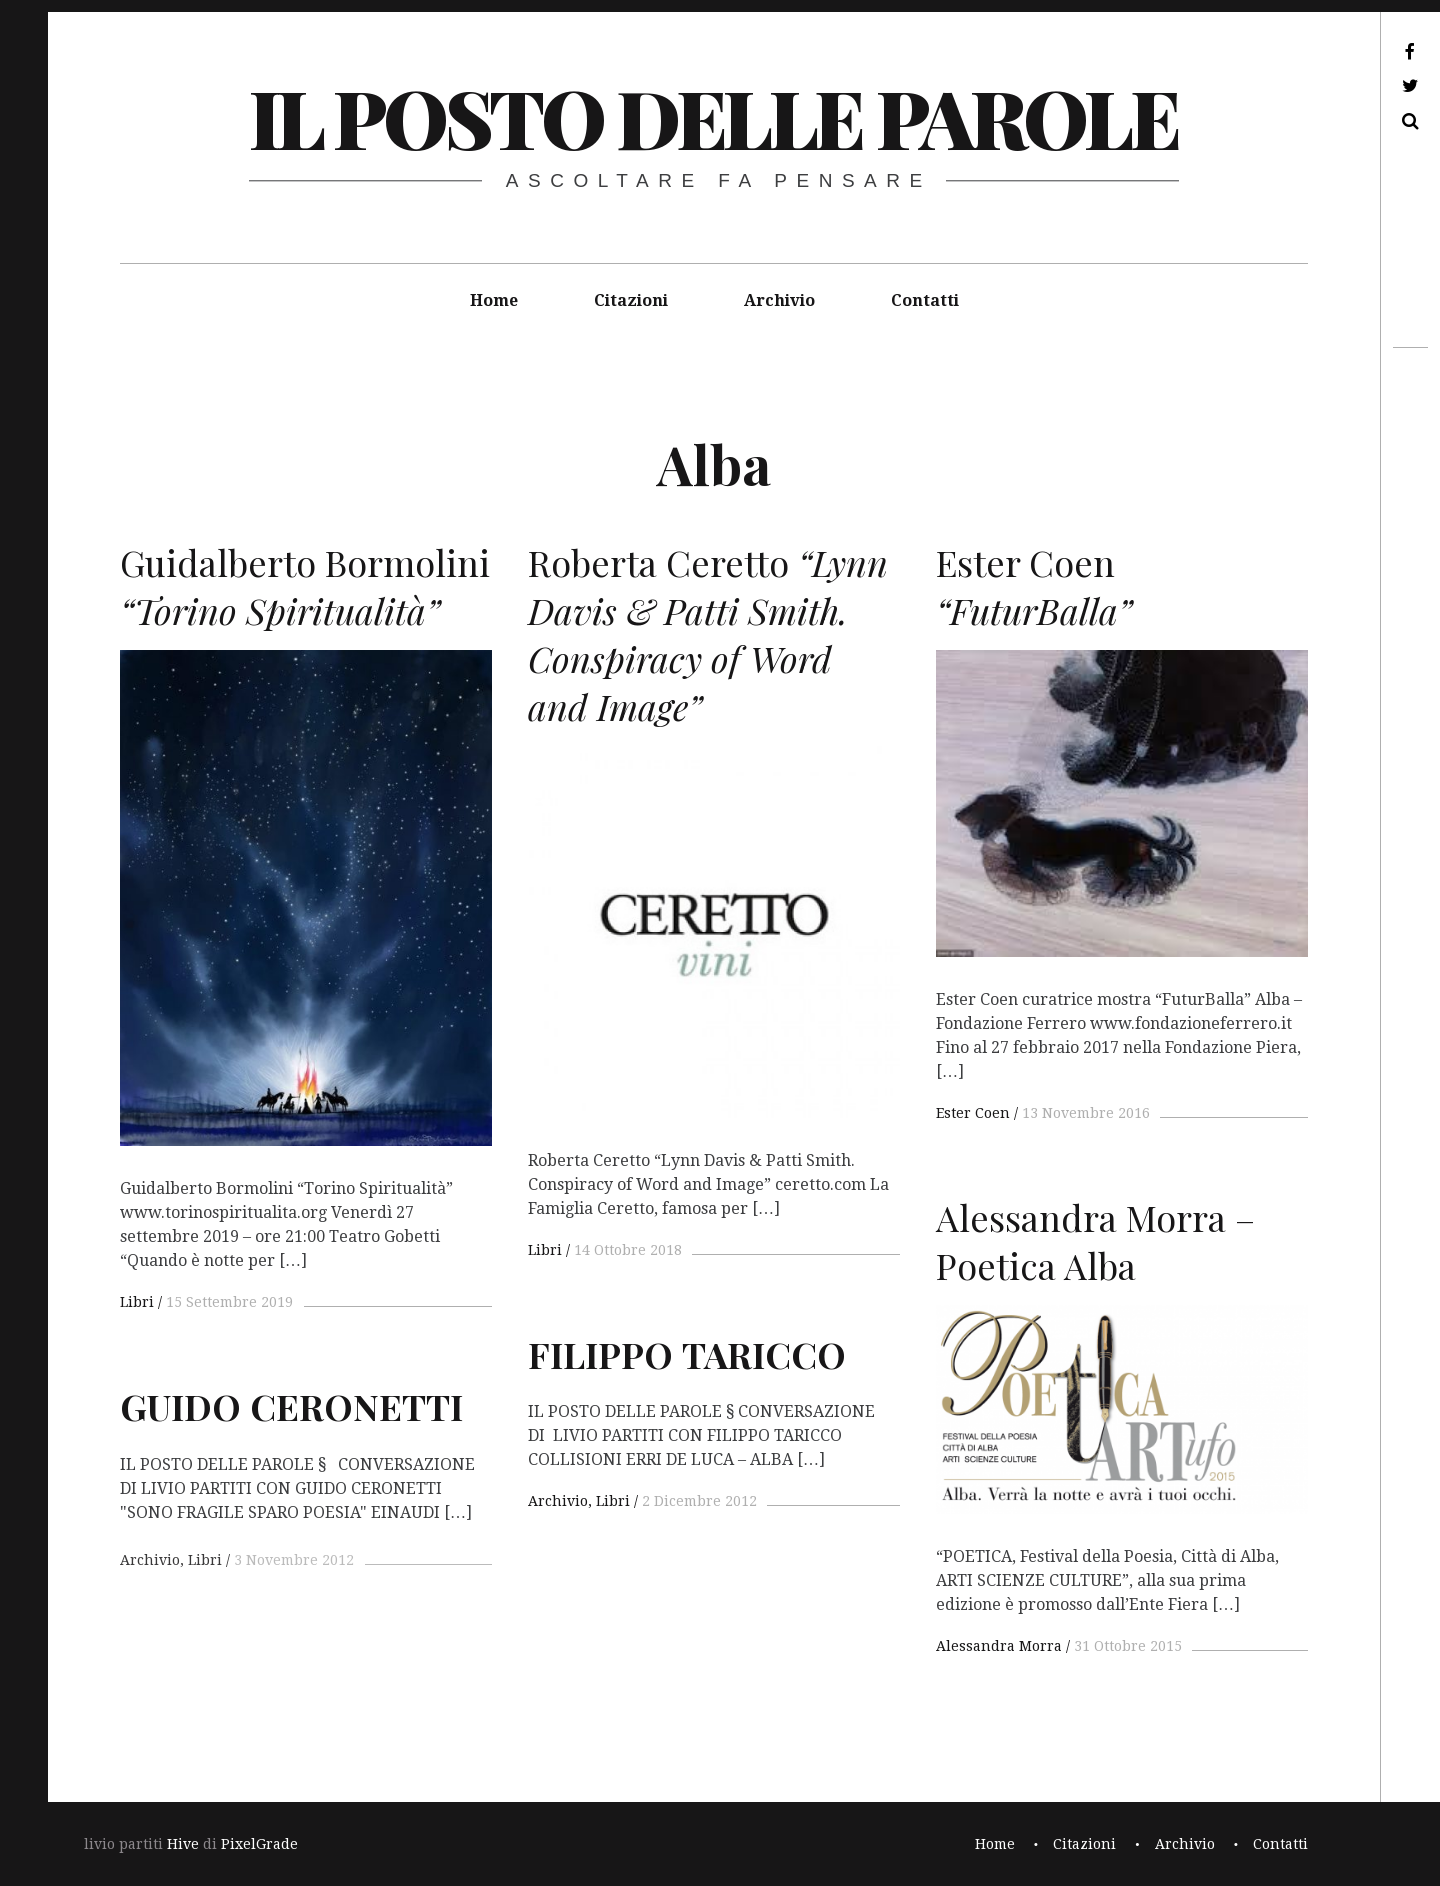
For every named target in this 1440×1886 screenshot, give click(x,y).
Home (494, 300)
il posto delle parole (713, 116)
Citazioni (631, 300)
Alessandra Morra (999, 1646)
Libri (137, 1302)
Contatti (925, 300)
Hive (183, 1844)
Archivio (779, 300)
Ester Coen (973, 1113)
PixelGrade (259, 1844)
